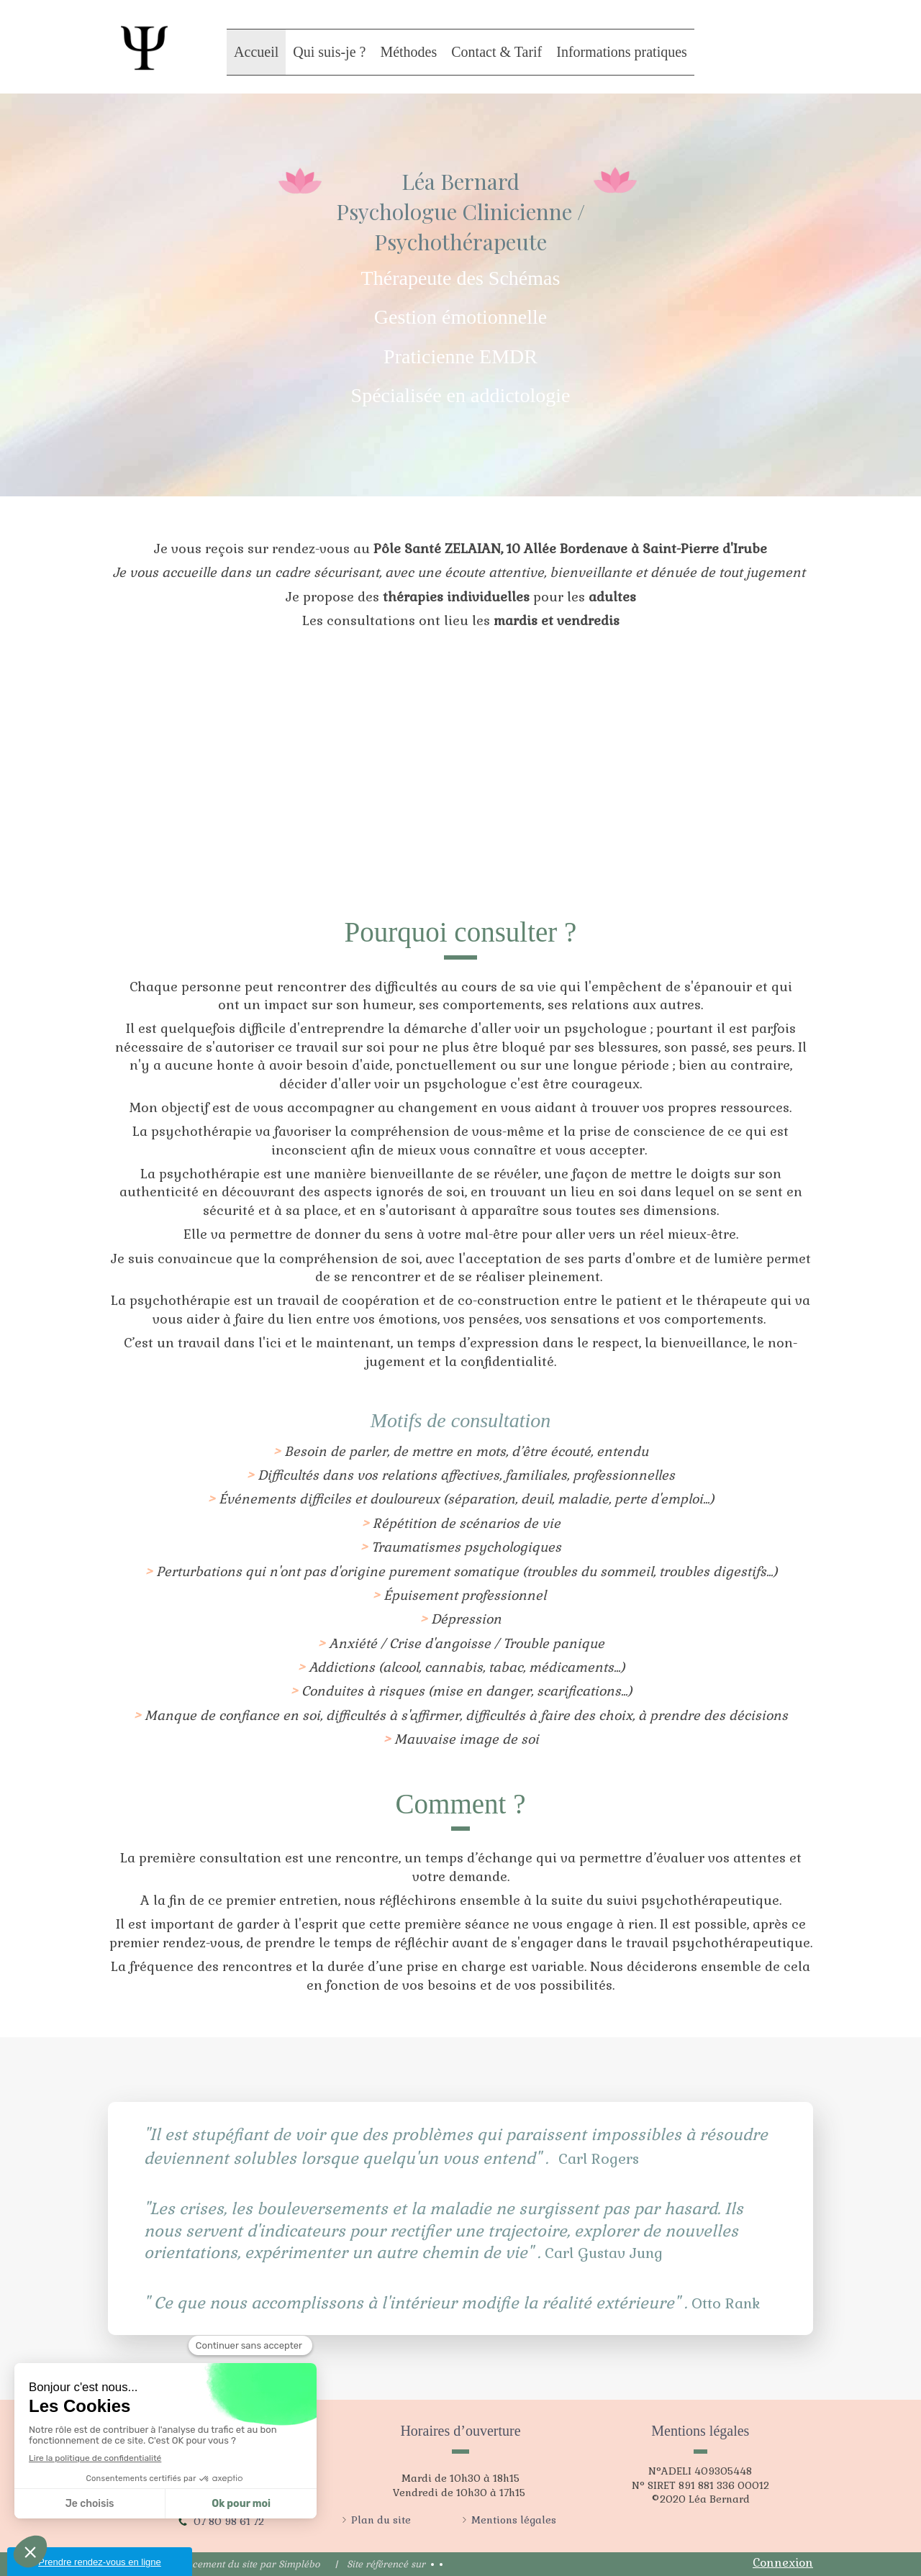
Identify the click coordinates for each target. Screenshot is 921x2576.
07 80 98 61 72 (229, 2521)
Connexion (783, 2562)
